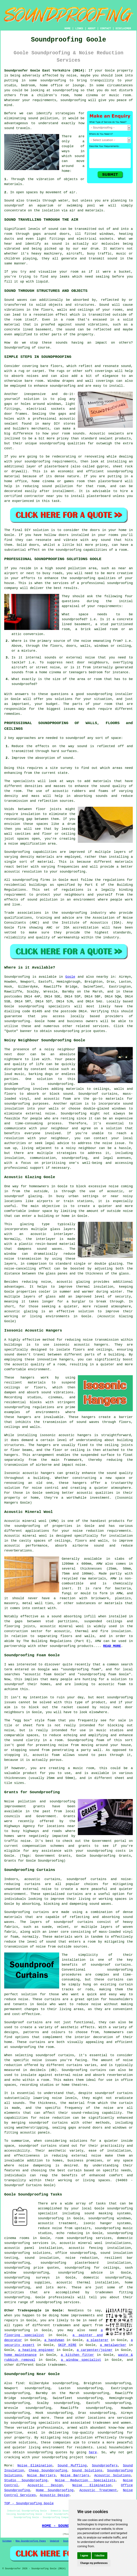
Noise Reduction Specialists (85, 2480)
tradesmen (57, 2365)
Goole (70, 977)
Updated (54, 2541)
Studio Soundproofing (25, 2480)
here (93, 2452)
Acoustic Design (45, 2485)
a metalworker (113, 2345)
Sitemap (7, 2541)
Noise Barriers (41, 2475)
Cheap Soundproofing (48, 2470)
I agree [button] (84, 2555)
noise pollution (78, 2437)
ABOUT (92, 28)
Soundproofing (17, 347)
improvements (83, 2315)
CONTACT (105, 28)
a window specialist (81, 2360)
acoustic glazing (21, 1311)
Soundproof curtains (23, 2022)
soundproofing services (57, 2302)
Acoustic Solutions (112, 2475)
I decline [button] (99, 2555)
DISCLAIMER (123, 28)
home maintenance (20, 2355)
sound (79, 156)
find (20, 2383)
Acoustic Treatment (98, 2490)
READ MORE (112, 1646)
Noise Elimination (34, 2465)
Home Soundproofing (54, 2490)
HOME (67, 28)
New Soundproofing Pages (31, 2541)
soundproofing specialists (44, 1006)
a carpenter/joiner (95, 2350)
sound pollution (43, 118)
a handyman (54, 2340)
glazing (27, 1224)
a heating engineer (36, 2350)
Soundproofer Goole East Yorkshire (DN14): (45, 70)
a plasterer (98, 2340)
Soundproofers (105, 2465)
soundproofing (53, 80)
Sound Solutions (87, 2470)
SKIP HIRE (67, 2345)
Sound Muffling (72, 2465)
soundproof (14, 205)
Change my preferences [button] (94, 2563)
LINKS (79, 28)
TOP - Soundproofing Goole (29, 2503)
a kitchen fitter (77, 2355)
